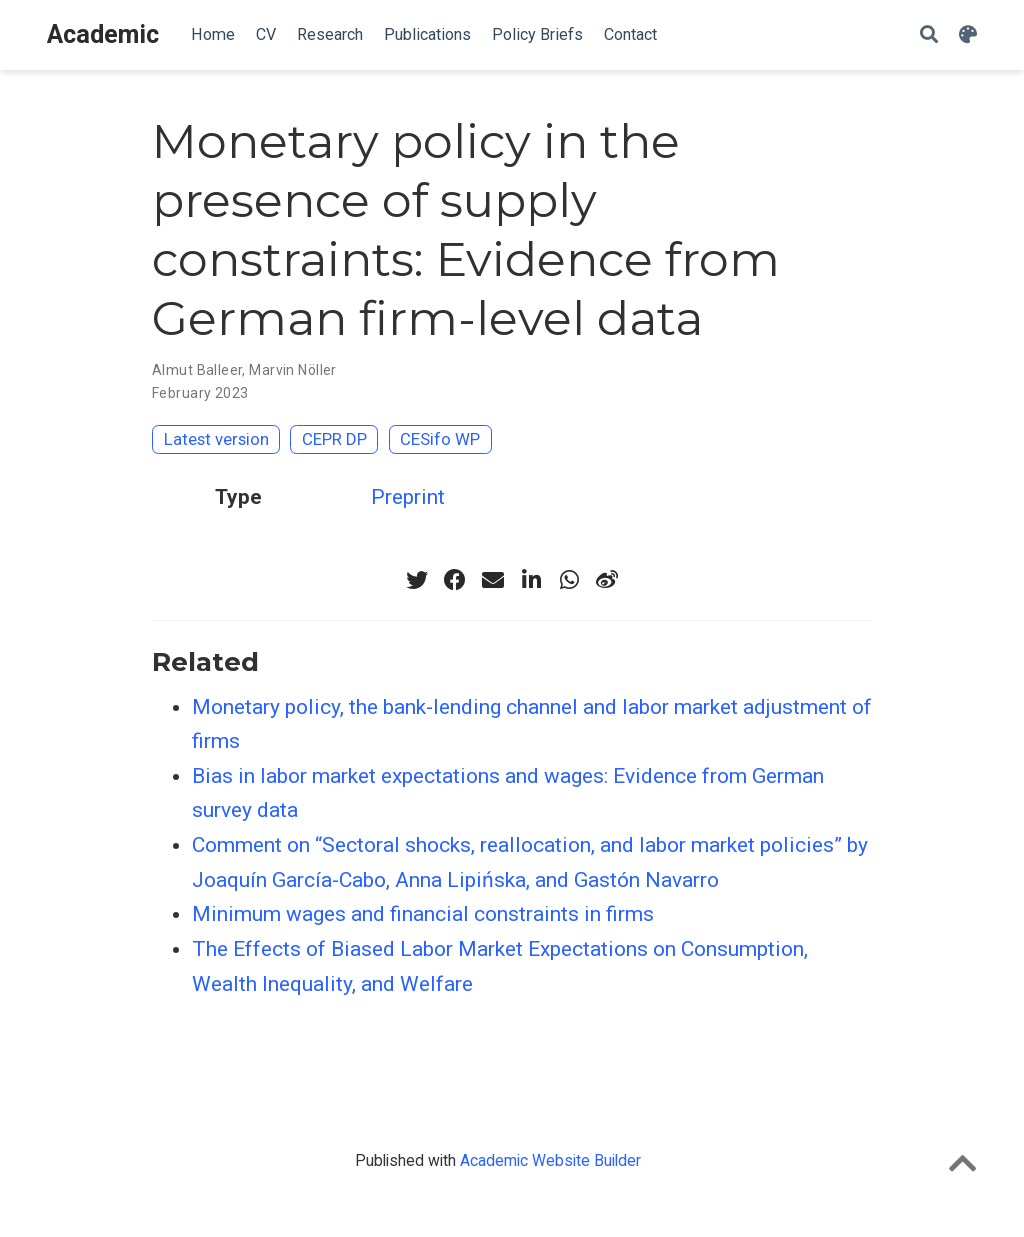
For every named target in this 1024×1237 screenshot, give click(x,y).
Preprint (408, 497)
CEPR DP (334, 439)
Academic (103, 34)
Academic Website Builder (550, 1160)
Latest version (216, 439)
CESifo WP (440, 439)
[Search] (929, 35)
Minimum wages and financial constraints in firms (423, 914)
